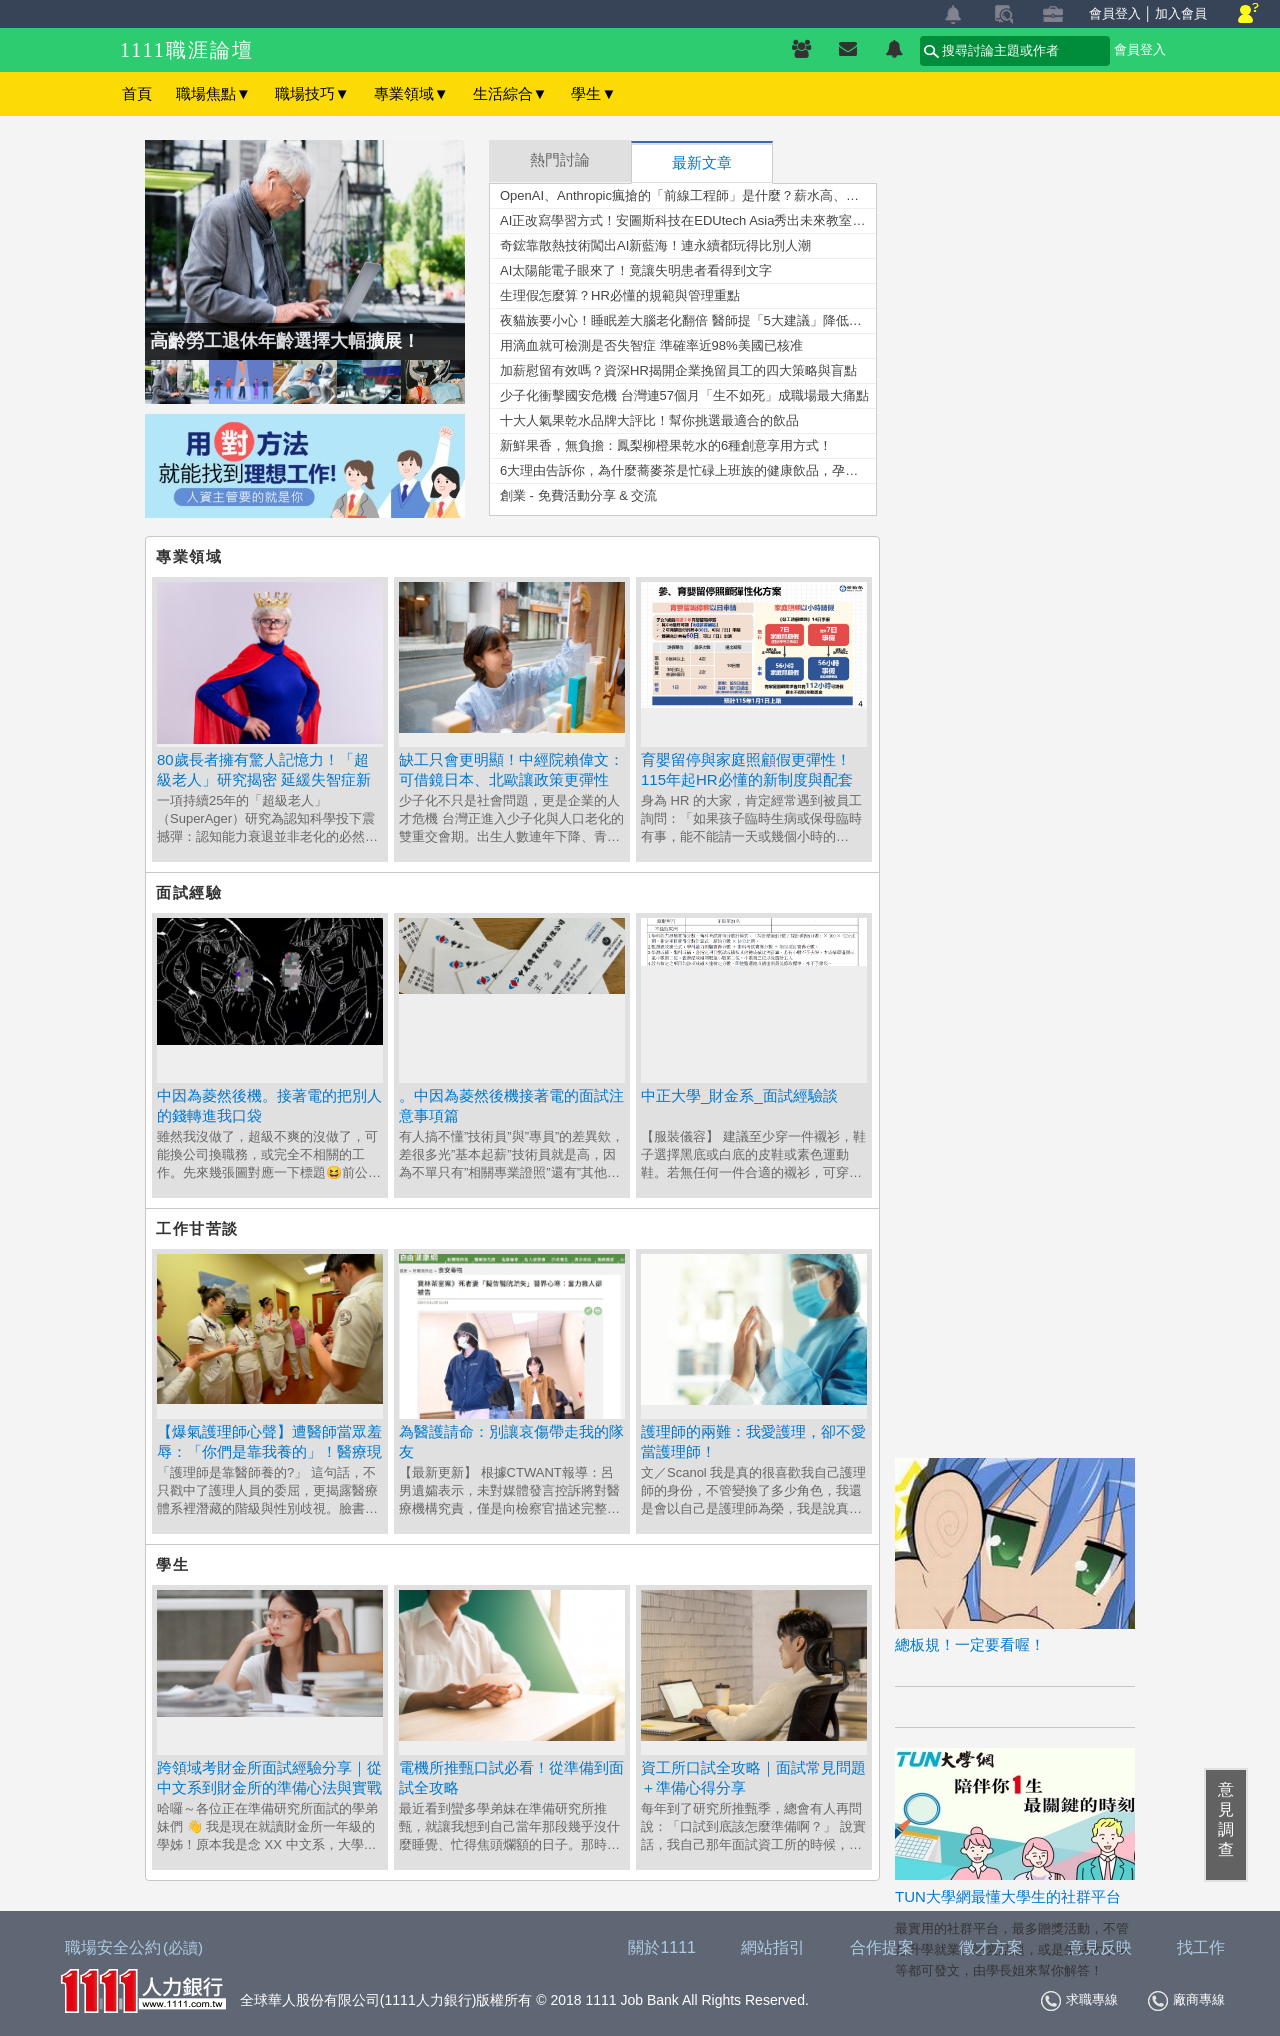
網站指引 (773, 1947)
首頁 (137, 93)
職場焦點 (213, 93)
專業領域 (411, 93)
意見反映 (1100, 1947)
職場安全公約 (135, 1947)
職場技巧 (312, 93)
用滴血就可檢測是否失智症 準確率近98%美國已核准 (651, 345)
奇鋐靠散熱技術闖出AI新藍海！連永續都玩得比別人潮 (655, 245)
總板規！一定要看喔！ (970, 1644)
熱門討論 (560, 160)
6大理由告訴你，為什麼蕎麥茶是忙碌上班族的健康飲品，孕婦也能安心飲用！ (688, 470)
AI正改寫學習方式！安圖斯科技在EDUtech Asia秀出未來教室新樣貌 (688, 220)
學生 (593, 93)
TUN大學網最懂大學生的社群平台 (1008, 1896)
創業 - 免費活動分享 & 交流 (578, 495)
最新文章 (702, 163)
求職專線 (1079, 2001)
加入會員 (1181, 13)
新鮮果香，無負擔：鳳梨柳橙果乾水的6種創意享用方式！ (666, 445)
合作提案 (882, 1947)
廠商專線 (1186, 2001)
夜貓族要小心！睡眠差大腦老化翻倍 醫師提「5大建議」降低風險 (687, 320)
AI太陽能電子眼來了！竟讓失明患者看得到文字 (636, 270)
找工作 (1201, 1947)
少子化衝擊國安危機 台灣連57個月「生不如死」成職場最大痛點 (684, 395)
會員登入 (1115, 13)
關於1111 (662, 1947)
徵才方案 (991, 1947)
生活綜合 (510, 93)
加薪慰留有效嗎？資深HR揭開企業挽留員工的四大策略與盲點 (678, 370)
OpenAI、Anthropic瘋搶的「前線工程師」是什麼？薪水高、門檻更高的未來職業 (688, 195)
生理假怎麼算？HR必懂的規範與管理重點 (620, 295)
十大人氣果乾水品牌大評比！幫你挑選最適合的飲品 (649, 420)
